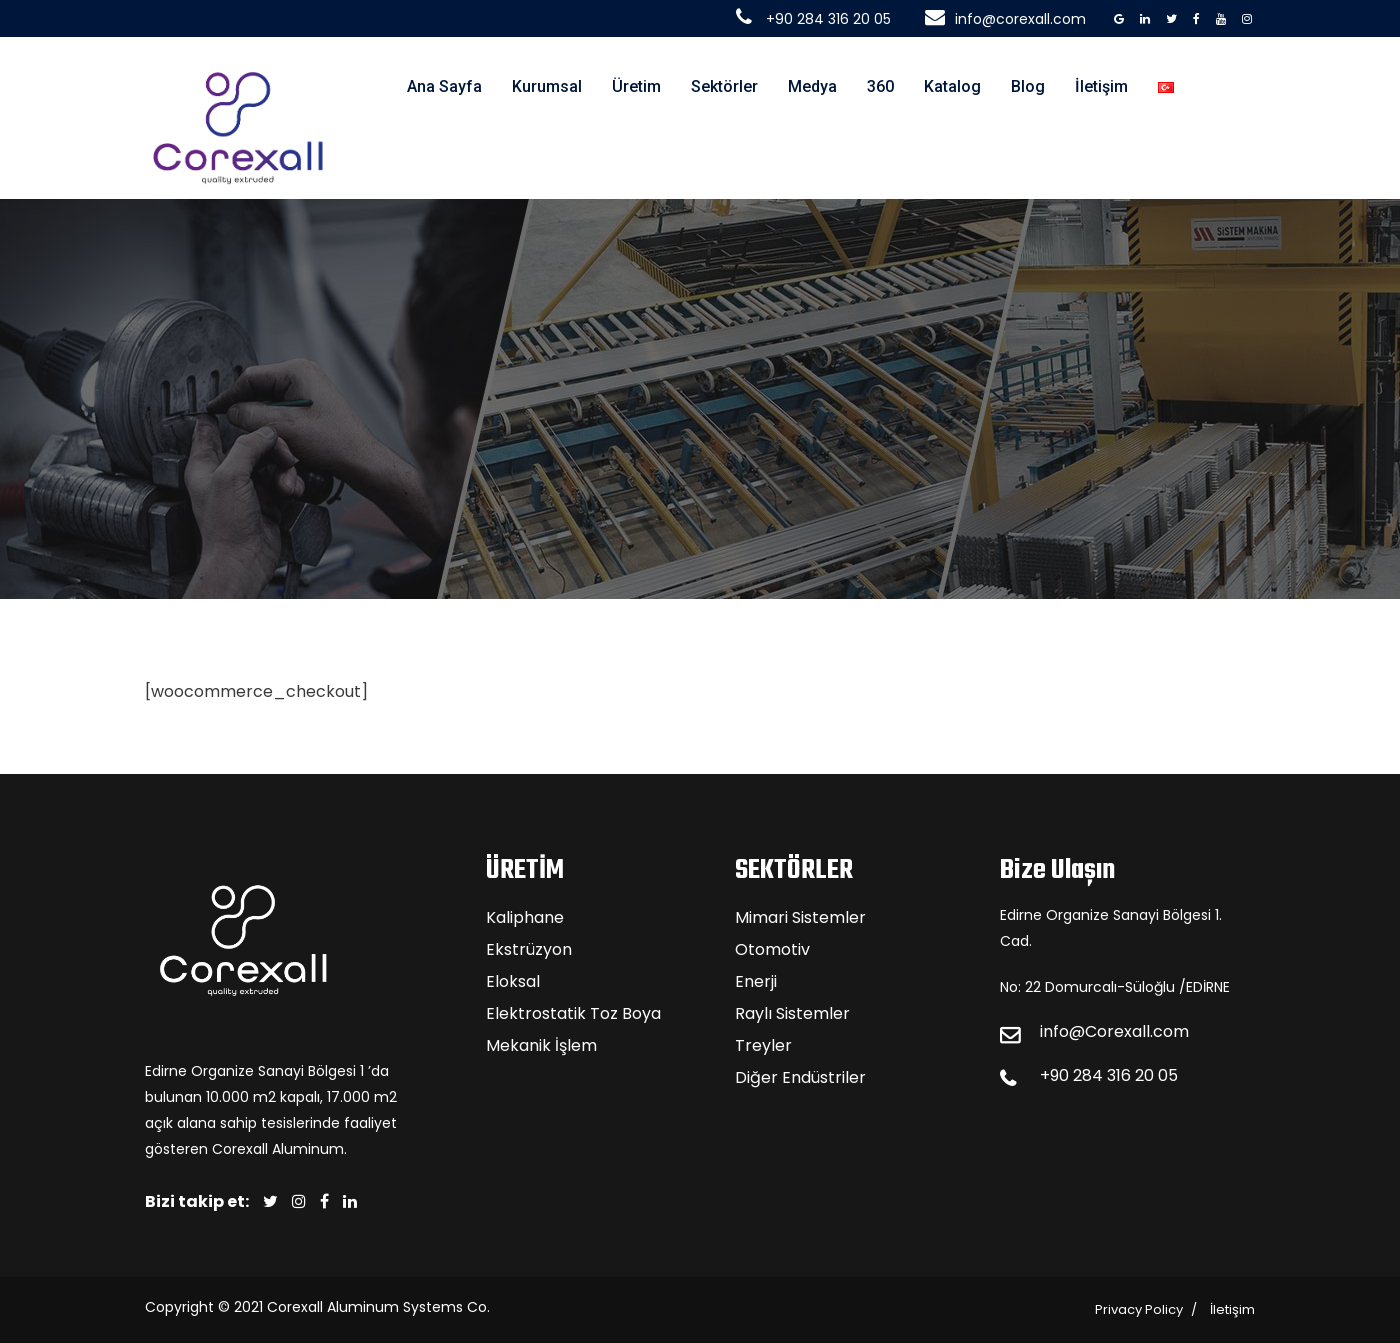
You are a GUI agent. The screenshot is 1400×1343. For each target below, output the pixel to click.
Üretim (636, 86)
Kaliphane (525, 917)
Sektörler (724, 86)
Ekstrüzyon (529, 949)
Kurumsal (547, 86)
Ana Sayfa (444, 86)
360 (880, 86)
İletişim (1101, 86)
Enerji (756, 981)
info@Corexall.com (1114, 1031)
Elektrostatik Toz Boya (573, 1013)
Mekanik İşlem (541, 1045)
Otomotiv (772, 949)
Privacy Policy (1139, 1309)
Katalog (952, 86)
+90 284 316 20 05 (1109, 1075)
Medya (812, 86)
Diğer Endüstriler (800, 1077)
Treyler (763, 1045)
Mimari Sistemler (800, 917)
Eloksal (513, 981)
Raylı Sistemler (792, 1013)
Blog (1028, 86)
